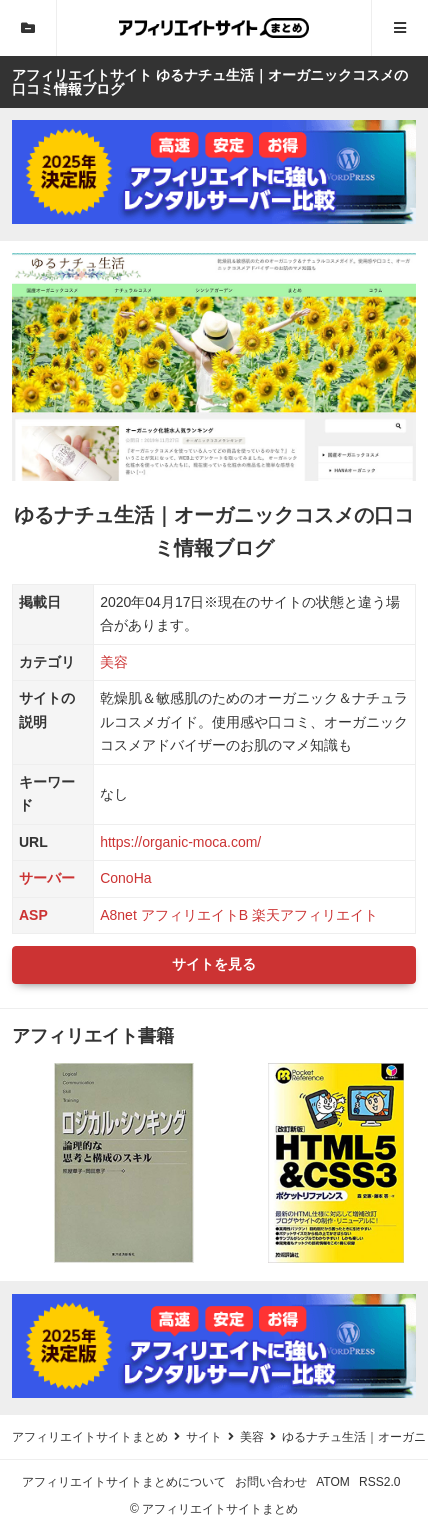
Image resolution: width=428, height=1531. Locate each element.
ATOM (333, 1482)
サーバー (47, 878)
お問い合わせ (271, 1482)
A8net (118, 915)
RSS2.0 (379, 1482)
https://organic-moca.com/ (180, 842)
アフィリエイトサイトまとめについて (124, 1482)
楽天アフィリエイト (315, 915)
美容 (114, 662)
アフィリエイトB (194, 915)
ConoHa (125, 878)
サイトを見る (214, 964)
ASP (33, 915)
